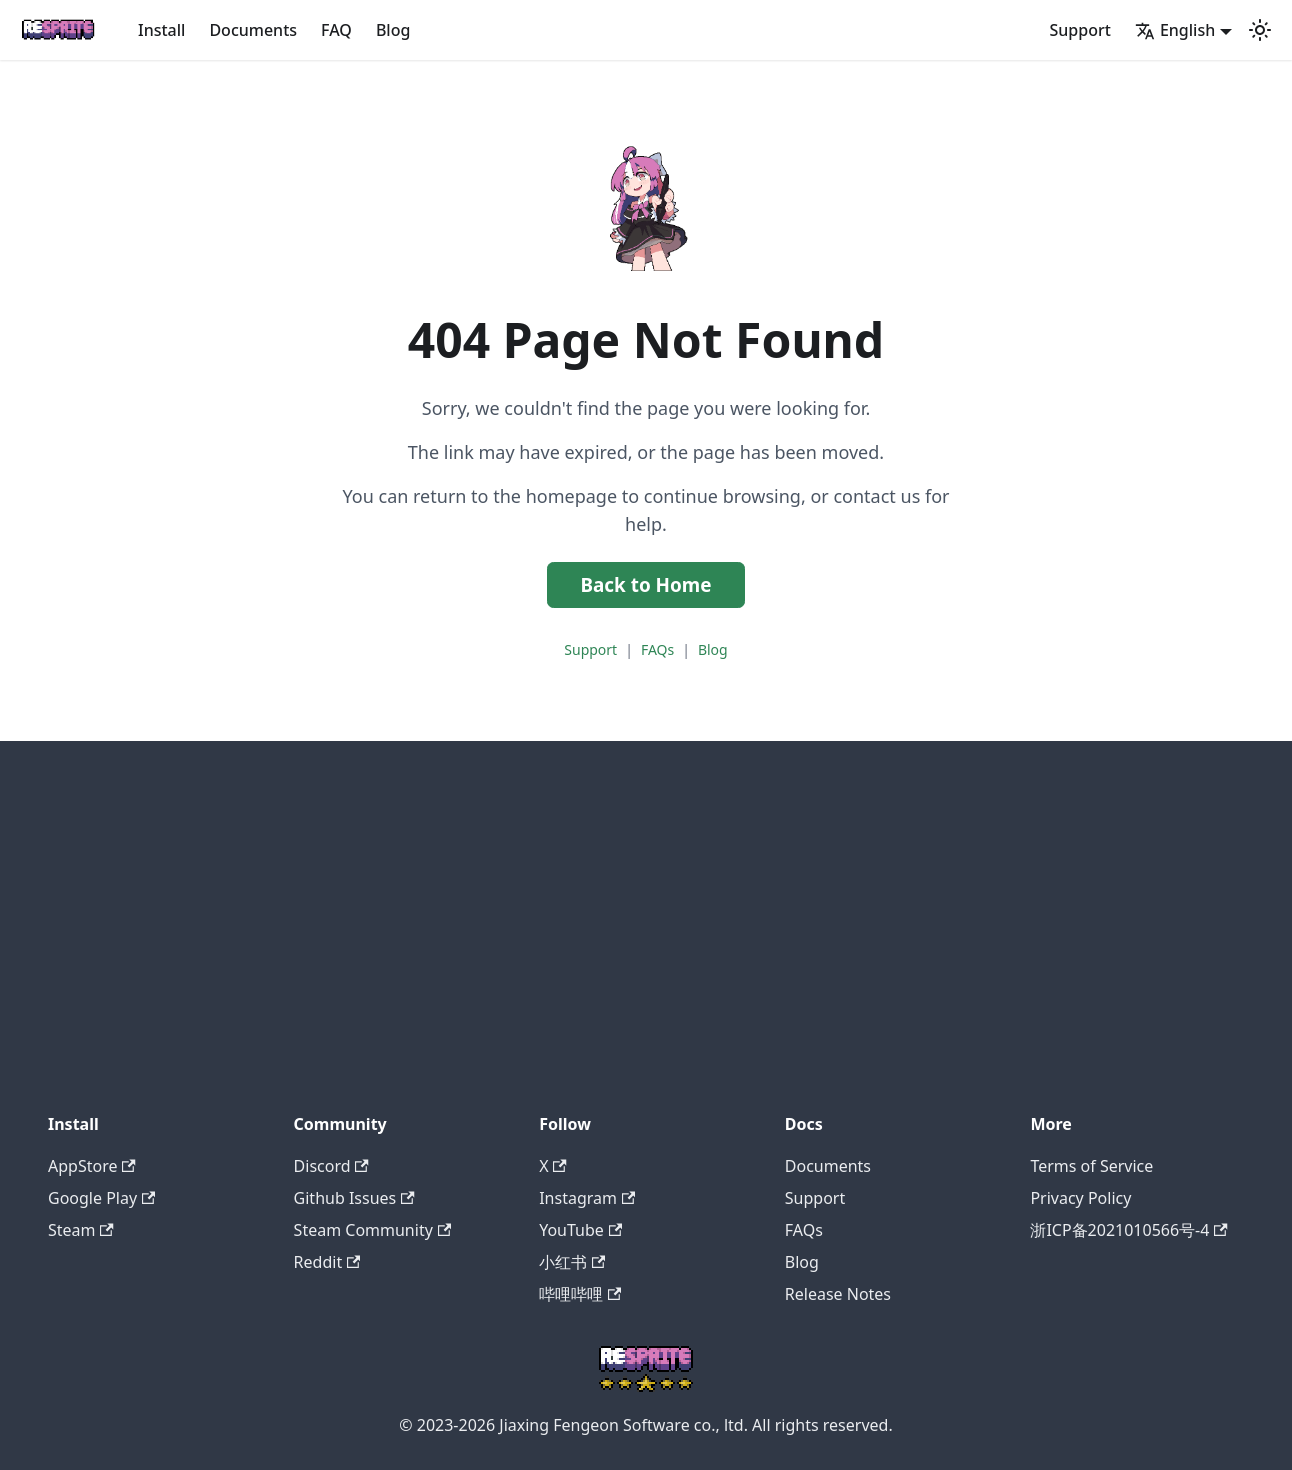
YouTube (580, 1230)
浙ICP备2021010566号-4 (1128, 1230)
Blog (393, 30)
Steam (81, 1230)
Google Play (101, 1198)
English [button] (1175, 30)
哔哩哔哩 (580, 1294)
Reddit (327, 1262)
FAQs (657, 649)
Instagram (587, 1198)
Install (161, 30)
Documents (253, 30)
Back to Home (645, 585)
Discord (331, 1166)
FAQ (336, 30)
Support (1080, 30)
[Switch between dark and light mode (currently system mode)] (1260, 30)
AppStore (92, 1166)
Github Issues (354, 1198)
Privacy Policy (1080, 1198)
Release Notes (838, 1294)
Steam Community (373, 1230)
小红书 (572, 1262)
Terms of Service (1091, 1166)
